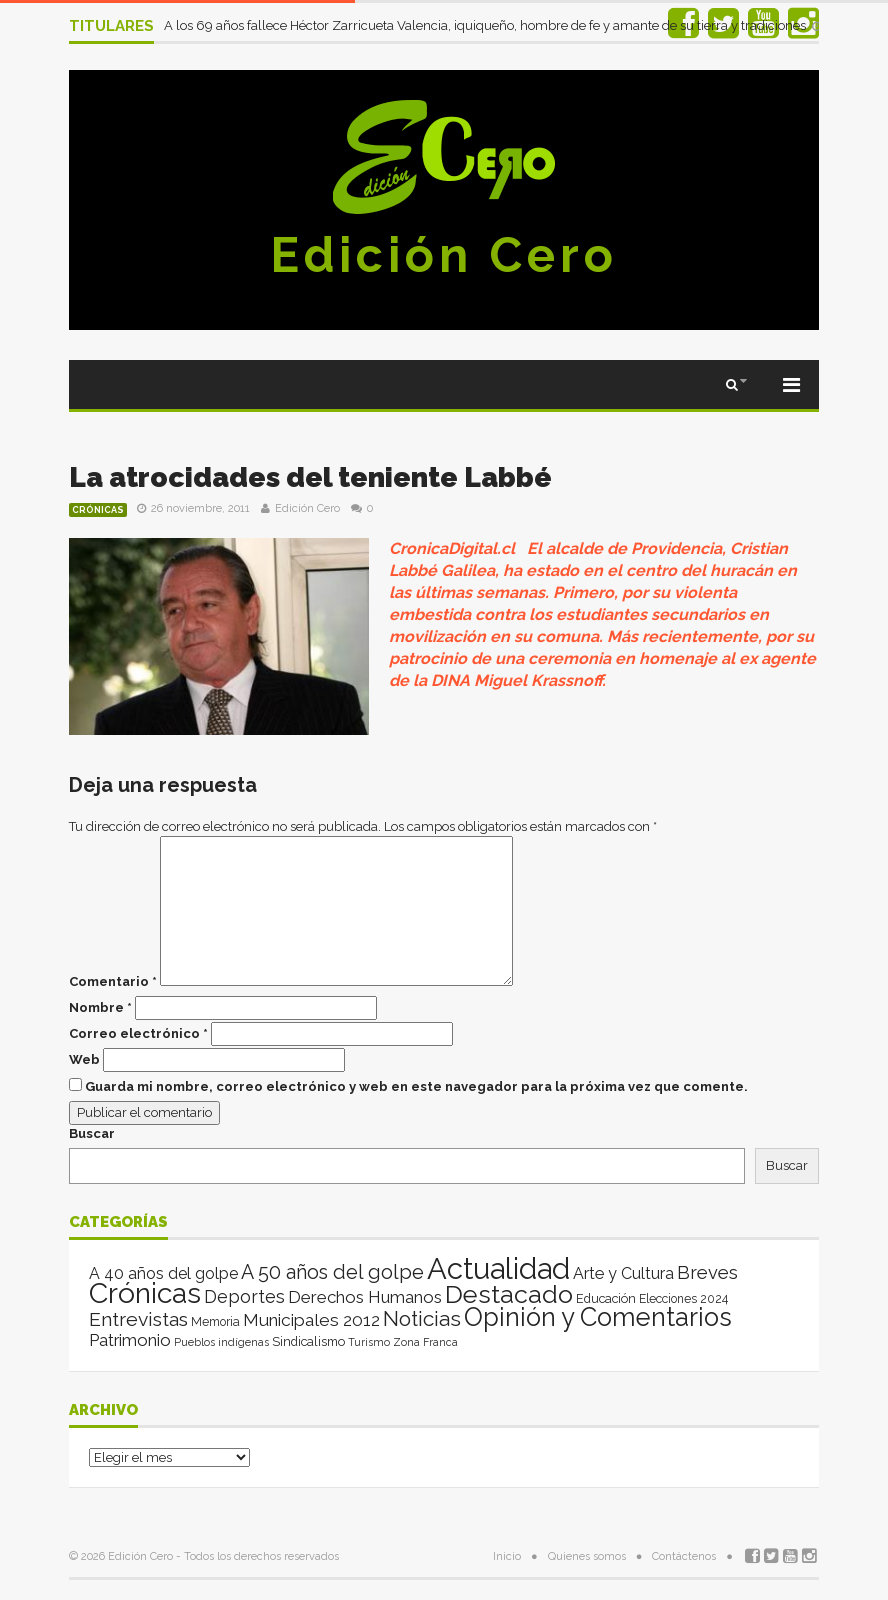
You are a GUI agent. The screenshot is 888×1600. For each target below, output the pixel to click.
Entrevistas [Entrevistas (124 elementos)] (138, 1319)
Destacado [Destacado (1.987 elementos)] (509, 1294)
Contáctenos (684, 1556)
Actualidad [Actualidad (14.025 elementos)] (498, 1268)
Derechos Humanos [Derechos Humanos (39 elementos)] (365, 1297)
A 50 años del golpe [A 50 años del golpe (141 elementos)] (332, 1272)
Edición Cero (444, 255)
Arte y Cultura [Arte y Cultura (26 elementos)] (623, 1273)
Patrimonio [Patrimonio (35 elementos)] (130, 1340)
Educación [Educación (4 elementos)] (606, 1298)
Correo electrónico (138, 1033)
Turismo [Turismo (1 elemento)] (369, 1342)
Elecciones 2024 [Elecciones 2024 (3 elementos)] (683, 1299)
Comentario (113, 981)
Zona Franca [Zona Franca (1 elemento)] (425, 1342)
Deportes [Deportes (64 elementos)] (244, 1296)
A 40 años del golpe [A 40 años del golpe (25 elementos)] (163, 1273)
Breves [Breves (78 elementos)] (707, 1272)
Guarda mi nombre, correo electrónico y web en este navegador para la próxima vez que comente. (416, 1086)
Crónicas (98, 510)
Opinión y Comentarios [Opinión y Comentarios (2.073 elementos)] (598, 1317)
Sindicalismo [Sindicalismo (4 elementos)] (308, 1341)
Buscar (92, 1133)
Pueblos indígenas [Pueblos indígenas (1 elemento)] (221, 1342)
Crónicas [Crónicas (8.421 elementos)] (145, 1293)
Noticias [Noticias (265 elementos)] (422, 1318)
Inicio (507, 1556)
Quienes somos (587, 1556)
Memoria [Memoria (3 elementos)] (215, 1322)
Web (84, 1059)
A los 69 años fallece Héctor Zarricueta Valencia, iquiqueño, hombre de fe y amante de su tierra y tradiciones (486, 25)
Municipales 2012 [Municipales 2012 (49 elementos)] (311, 1320)
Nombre (100, 1007)
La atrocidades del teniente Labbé (310, 477)
